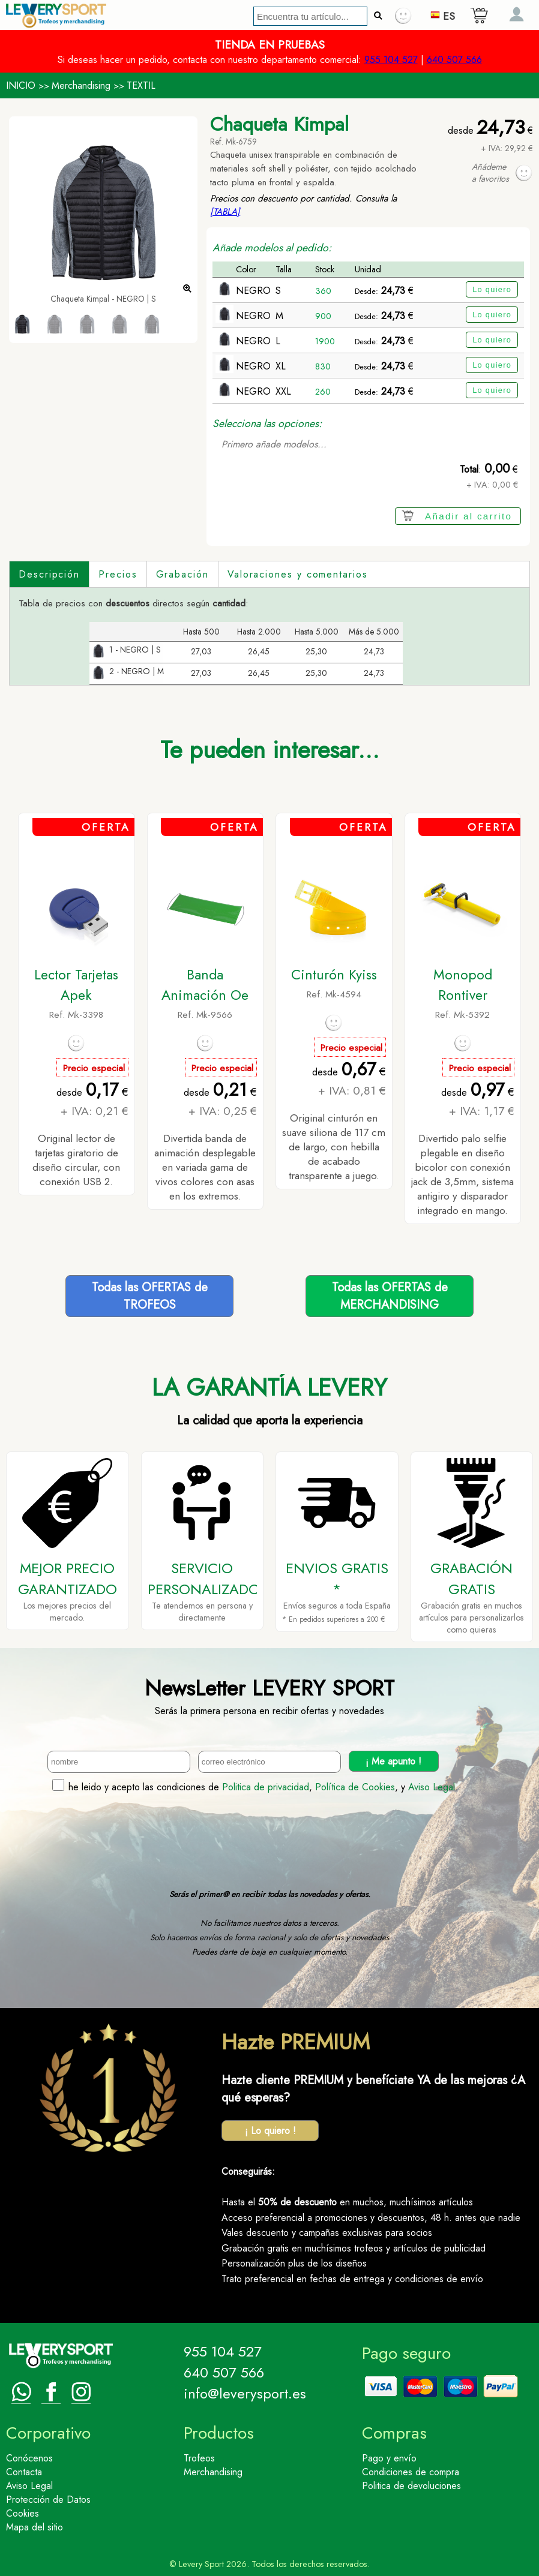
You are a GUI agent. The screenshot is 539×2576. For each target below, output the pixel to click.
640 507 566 (454, 60)
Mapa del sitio (34, 2527)
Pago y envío (389, 2458)
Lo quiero (491, 289)
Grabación (182, 574)
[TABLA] (225, 211)
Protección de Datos (48, 2499)
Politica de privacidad (265, 1787)
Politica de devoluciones (411, 2486)
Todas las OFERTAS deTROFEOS (150, 1296)
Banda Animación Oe (204, 984)
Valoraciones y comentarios (297, 574)
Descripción (49, 574)
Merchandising (81, 85)
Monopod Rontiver (462, 984)
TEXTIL (141, 85)
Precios (117, 574)
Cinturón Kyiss (334, 974)
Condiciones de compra (410, 2472)
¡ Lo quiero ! (270, 2131)
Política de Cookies (355, 1787)
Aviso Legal (431, 1787)
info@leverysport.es (245, 2393)
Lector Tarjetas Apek (76, 984)
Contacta (24, 2472)
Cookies (22, 2513)
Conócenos (29, 2458)
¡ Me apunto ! (393, 1761)
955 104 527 (391, 60)
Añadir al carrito (468, 516)
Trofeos (199, 2458)
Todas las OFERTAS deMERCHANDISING (390, 1296)
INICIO (20, 85)
